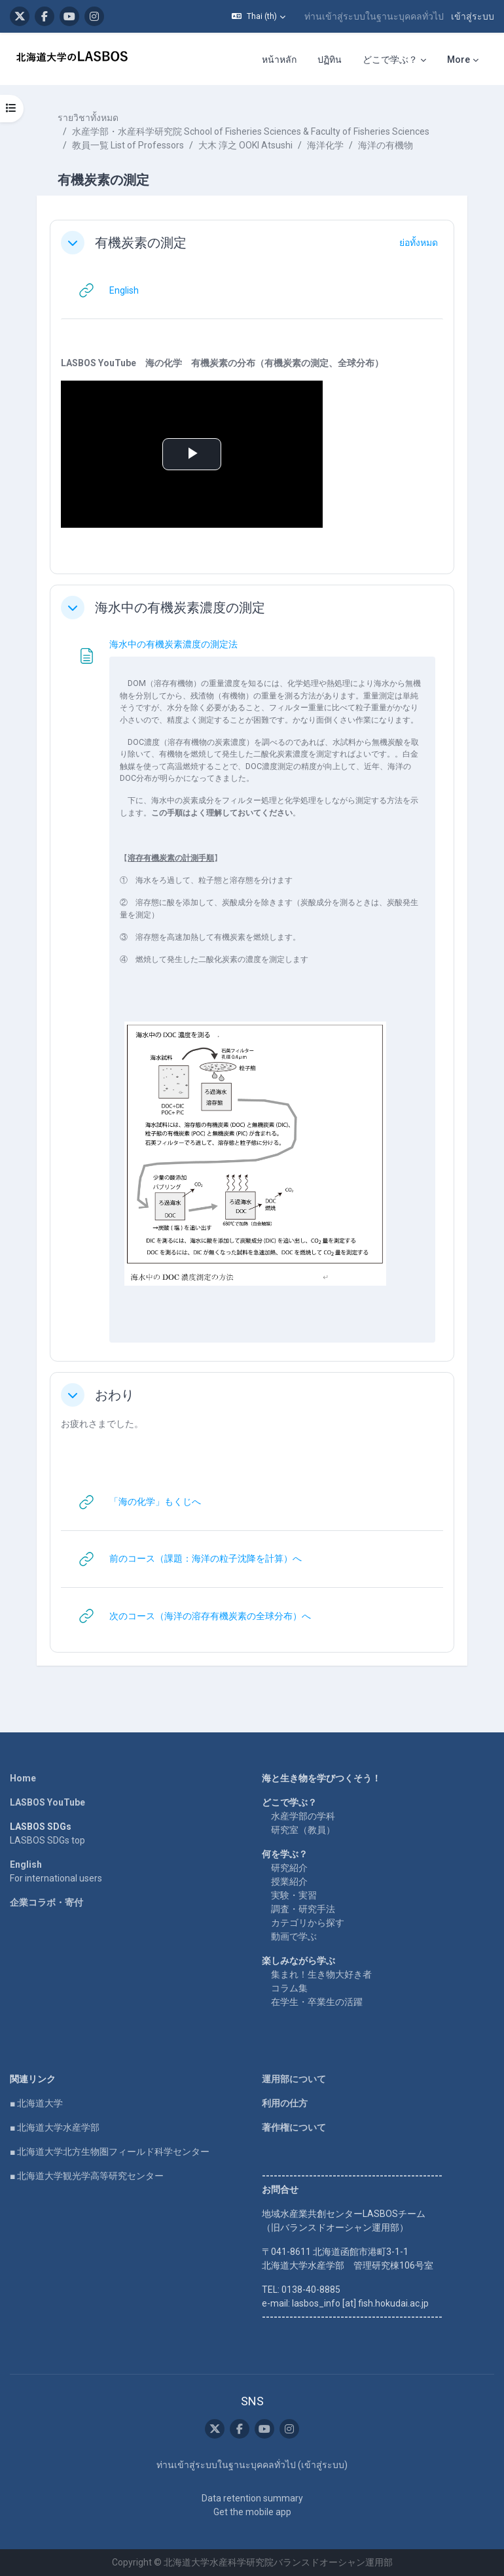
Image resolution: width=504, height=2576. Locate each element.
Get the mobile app (252, 2512)
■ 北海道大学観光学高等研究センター (87, 2176)
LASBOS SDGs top (47, 1840)
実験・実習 (294, 1895)
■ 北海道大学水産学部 (54, 2127)
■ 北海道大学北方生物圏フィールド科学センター (109, 2151)
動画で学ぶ (294, 1936)
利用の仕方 (285, 2103)
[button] (258, 16)
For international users (56, 1878)
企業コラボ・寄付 (46, 1902)
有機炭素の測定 (141, 242)
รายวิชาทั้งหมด (88, 117)
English (26, 1864)
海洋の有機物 (385, 145)
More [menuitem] (458, 59)
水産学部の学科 (303, 1816)
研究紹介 (289, 1868)
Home (23, 1778)
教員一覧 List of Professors (128, 145)
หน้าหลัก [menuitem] (279, 59)
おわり (114, 1395)
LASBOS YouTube (47, 1802)
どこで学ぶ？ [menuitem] (390, 59)
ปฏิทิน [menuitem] (329, 59)
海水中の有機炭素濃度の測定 (180, 607)
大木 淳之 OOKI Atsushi (245, 145)
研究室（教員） (303, 1830)
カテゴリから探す (307, 1922)
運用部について (294, 2079)
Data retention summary (252, 2498)
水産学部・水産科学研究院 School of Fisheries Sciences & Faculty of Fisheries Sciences (250, 131)
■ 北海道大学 (36, 2103)
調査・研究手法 (303, 1909)
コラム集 (289, 1988)
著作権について (294, 2127)
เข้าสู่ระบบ (472, 16)
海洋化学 (325, 145)
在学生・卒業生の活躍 (317, 2002)
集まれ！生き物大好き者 (321, 1974)
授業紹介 (289, 1881)
